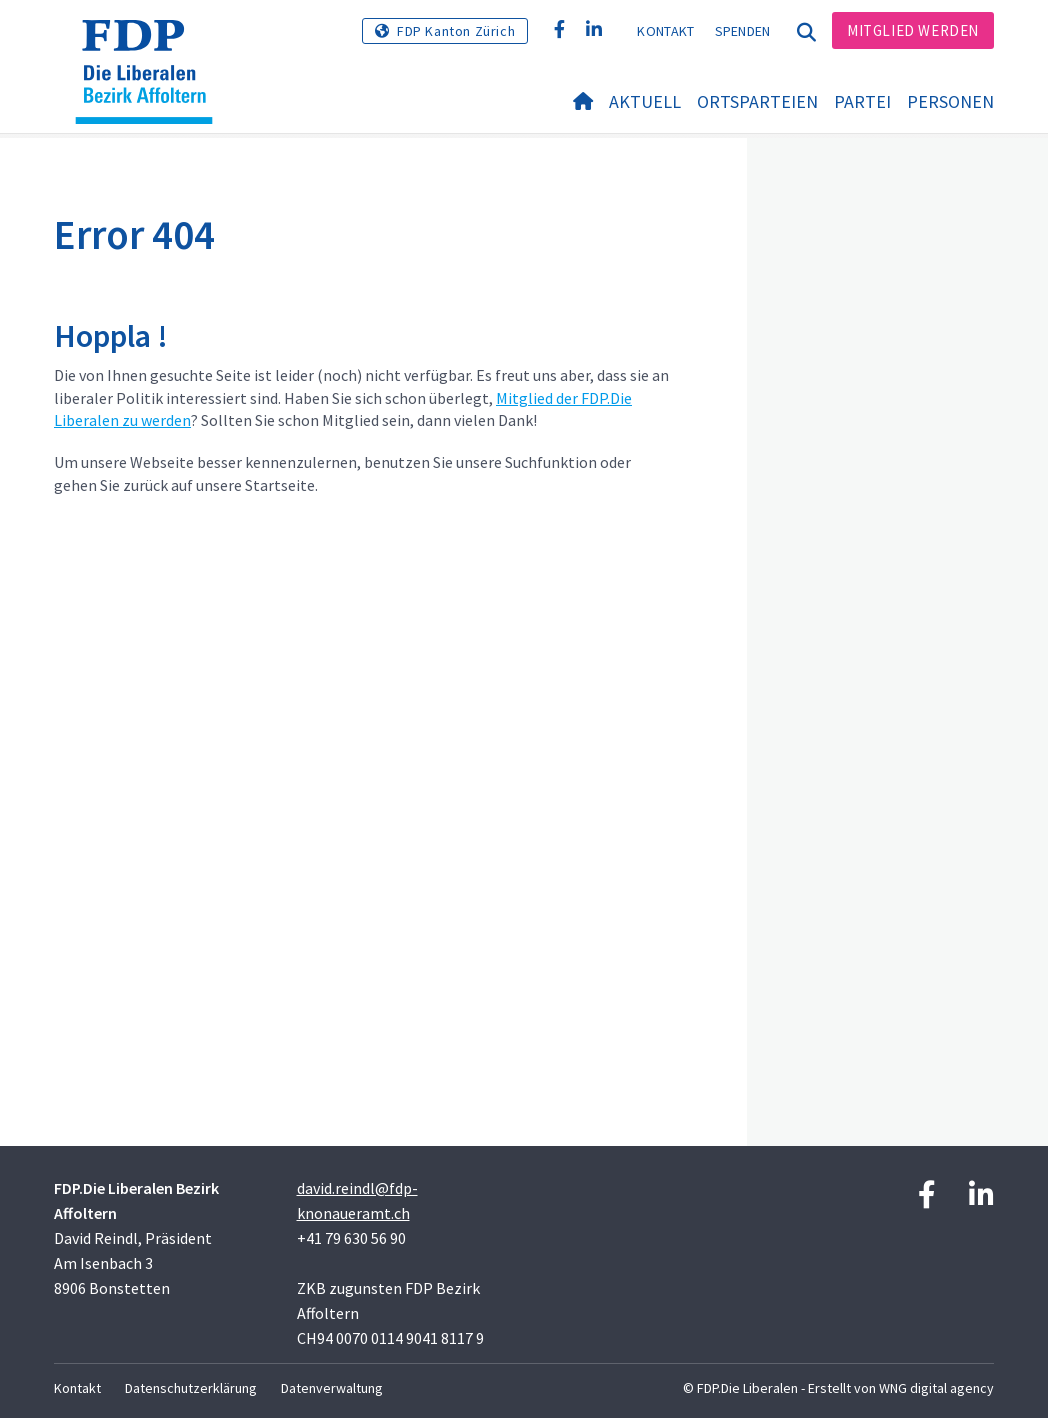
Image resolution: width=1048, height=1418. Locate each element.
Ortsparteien (757, 101)
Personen (950, 101)
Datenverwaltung (332, 1388)
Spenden (743, 31)
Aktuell (645, 101)
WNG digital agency (936, 1388)
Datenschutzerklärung (191, 1388)
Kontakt (665, 31)
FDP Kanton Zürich (456, 31)
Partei (862, 101)
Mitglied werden (913, 30)
